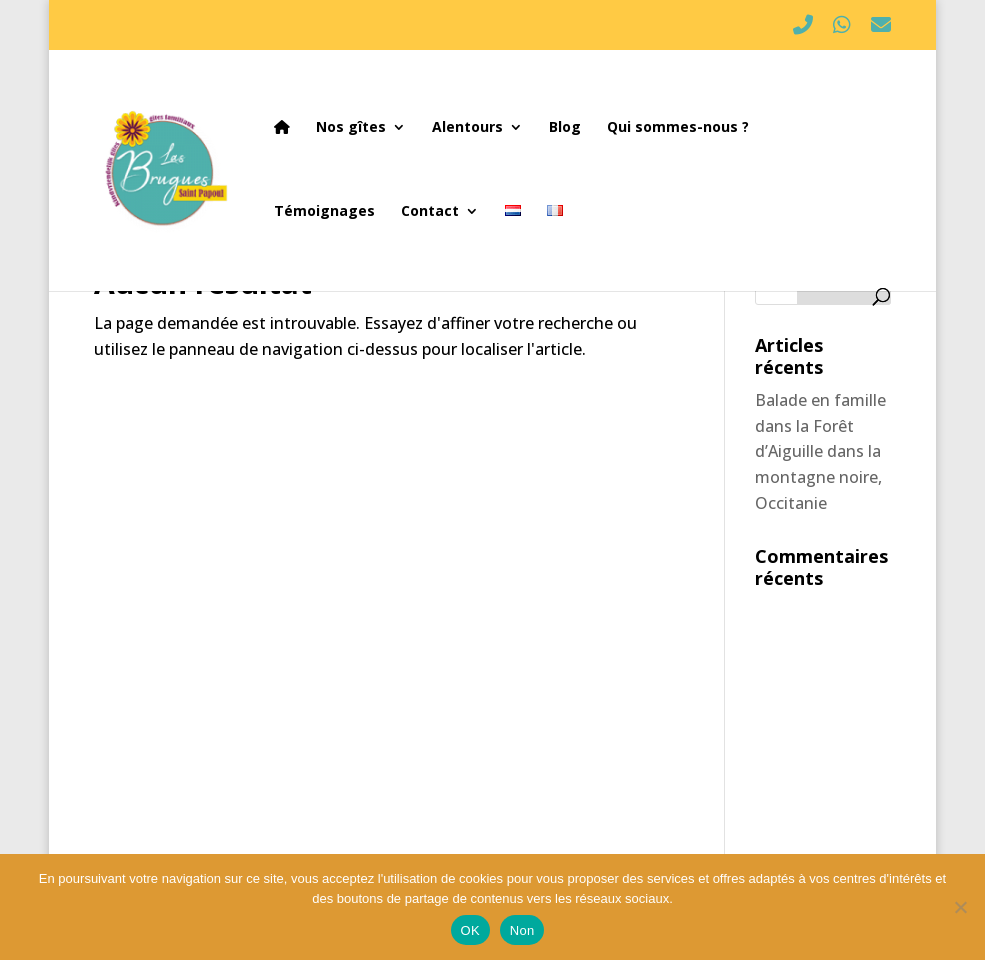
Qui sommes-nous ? (678, 128)
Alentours (467, 128)
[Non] (960, 907)
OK (470, 930)
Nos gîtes (351, 128)
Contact (430, 212)
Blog (565, 128)
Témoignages (324, 212)
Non (522, 930)
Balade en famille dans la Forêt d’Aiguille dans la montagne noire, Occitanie (820, 451)
